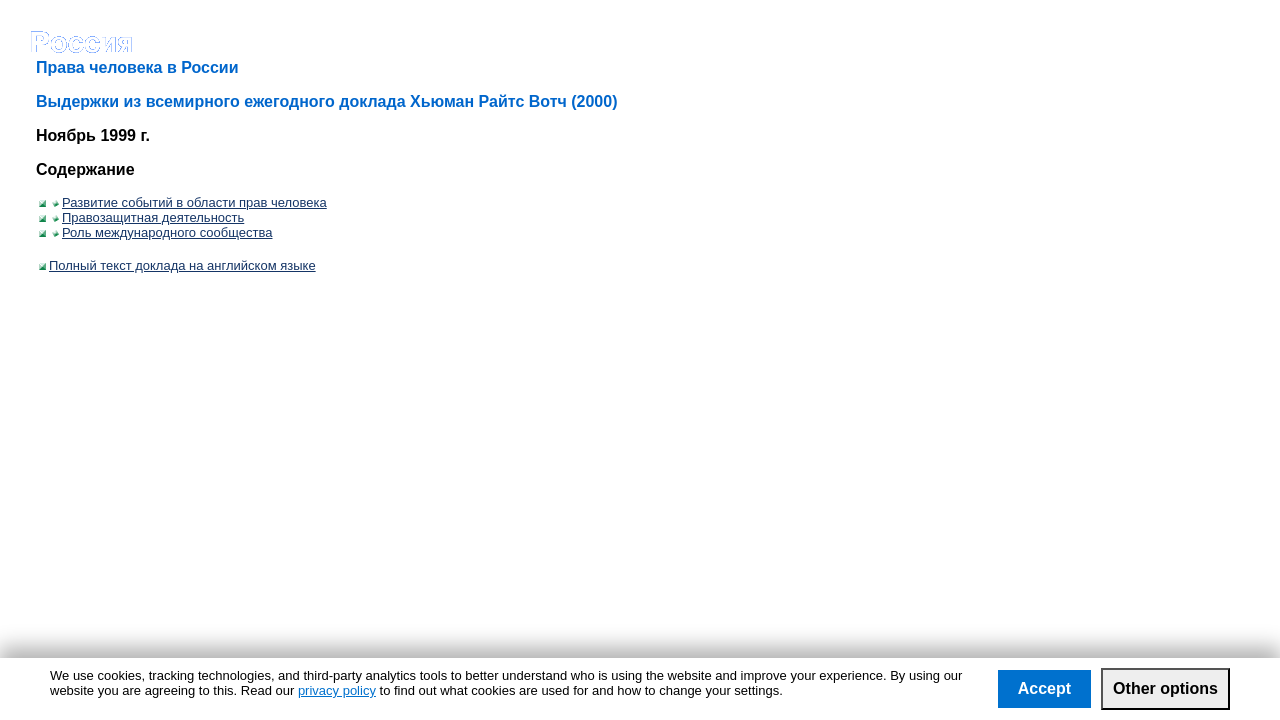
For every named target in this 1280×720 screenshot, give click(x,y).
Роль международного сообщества (162, 232)
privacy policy (337, 690)
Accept (1044, 688)
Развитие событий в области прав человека (189, 202)
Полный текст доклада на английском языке (177, 265)
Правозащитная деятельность (148, 217)
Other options (1165, 688)
